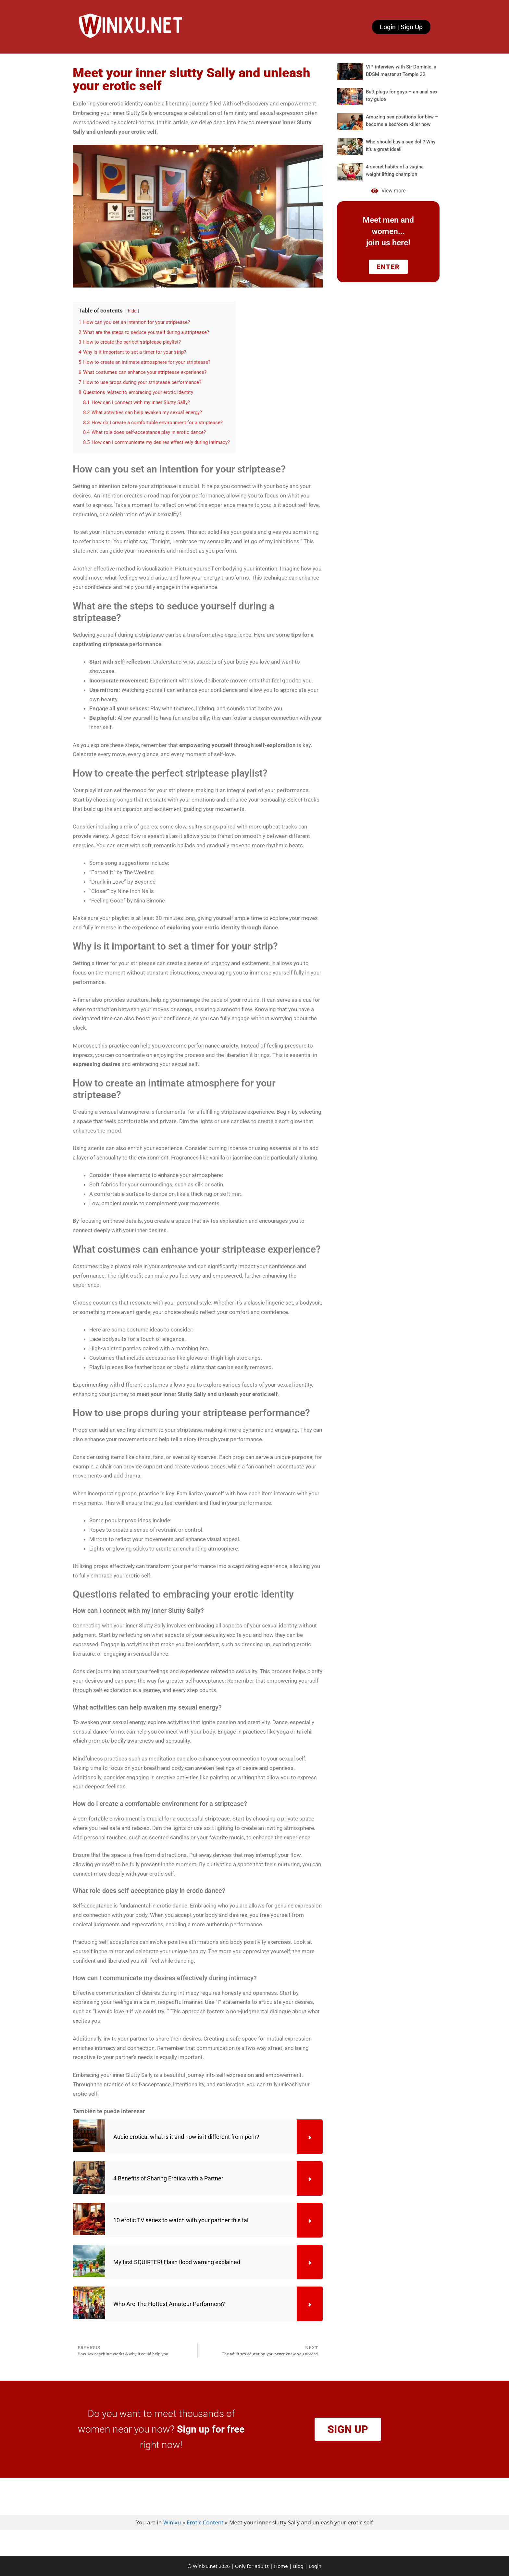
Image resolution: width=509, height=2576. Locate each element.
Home (281, 2566)
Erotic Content (205, 2522)
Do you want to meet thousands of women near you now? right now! (161, 2429)
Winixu (172, 2522)
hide (132, 310)
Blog (298, 2566)
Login (315, 2566)
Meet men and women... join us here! (388, 231)
